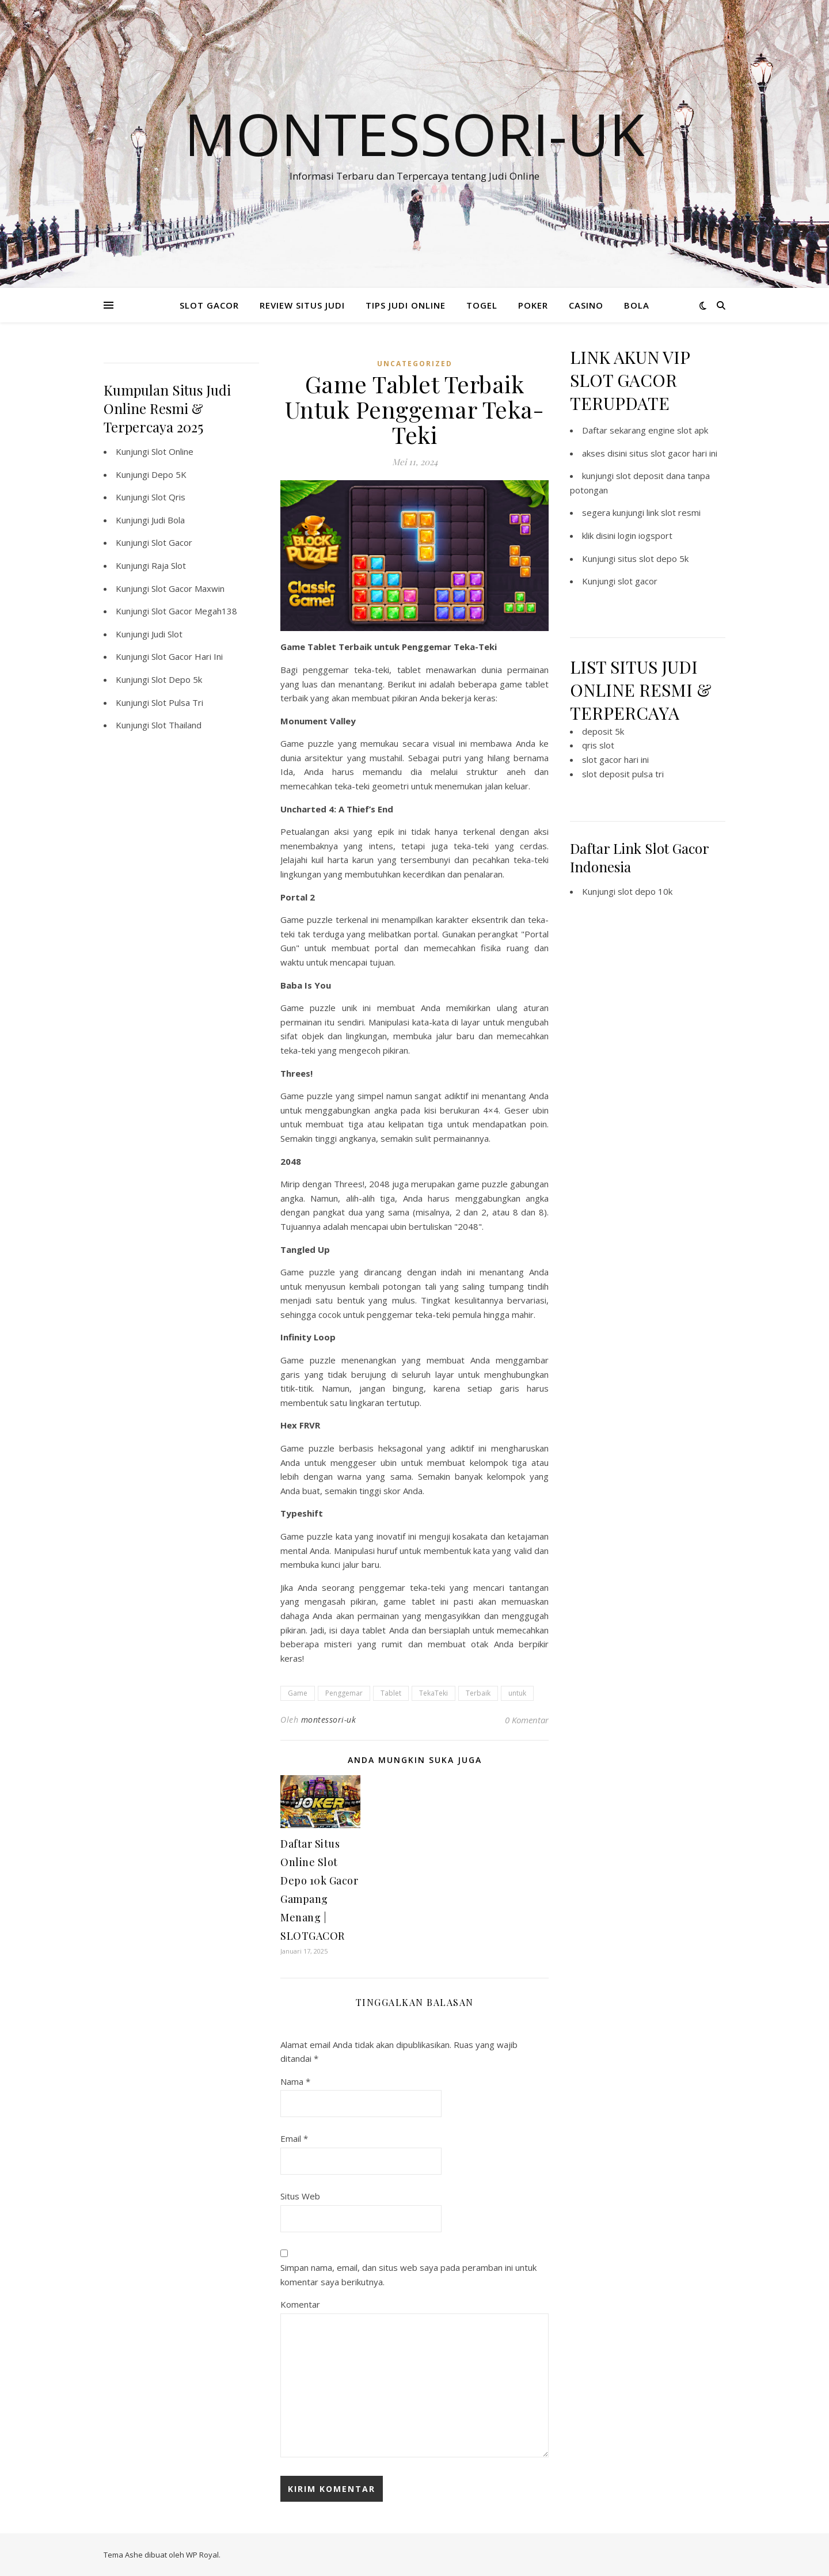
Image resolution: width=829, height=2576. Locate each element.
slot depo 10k (645, 891)
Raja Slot (168, 565)
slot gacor (637, 581)
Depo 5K (169, 474)
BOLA (636, 305)
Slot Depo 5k (176, 679)
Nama (295, 2081)
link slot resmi (674, 512)
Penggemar (344, 1693)
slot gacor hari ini (615, 759)
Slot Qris (168, 497)
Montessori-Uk (414, 133)
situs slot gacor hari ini (673, 453)
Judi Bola (168, 520)
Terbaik (478, 1693)
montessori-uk (328, 1719)
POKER (533, 305)
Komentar (300, 2304)
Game (297, 1693)
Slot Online (172, 451)
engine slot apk (678, 430)
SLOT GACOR (209, 305)
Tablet (391, 1693)
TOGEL (481, 305)
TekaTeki (433, 1693)
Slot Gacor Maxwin (188, 588)
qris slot (598, 745)
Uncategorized (414, 363)
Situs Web (300, 2196)
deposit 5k (603, 731)
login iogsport (645, 535)
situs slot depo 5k (653, 558)
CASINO (586, 305)
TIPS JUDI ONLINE (406, 305)
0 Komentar (527, 1720)
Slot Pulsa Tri (177, 702)
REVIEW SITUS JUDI (302, 305)
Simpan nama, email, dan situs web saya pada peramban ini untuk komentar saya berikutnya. (408, 2275)
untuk (517, 1693)
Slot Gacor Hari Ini (187, 656)
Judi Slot (166, 634)
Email (294, 2138)
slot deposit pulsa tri (623, 774)
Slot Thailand (176, 725)
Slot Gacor (171, 542)
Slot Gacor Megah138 (194, 611)
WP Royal (202, 2555)
